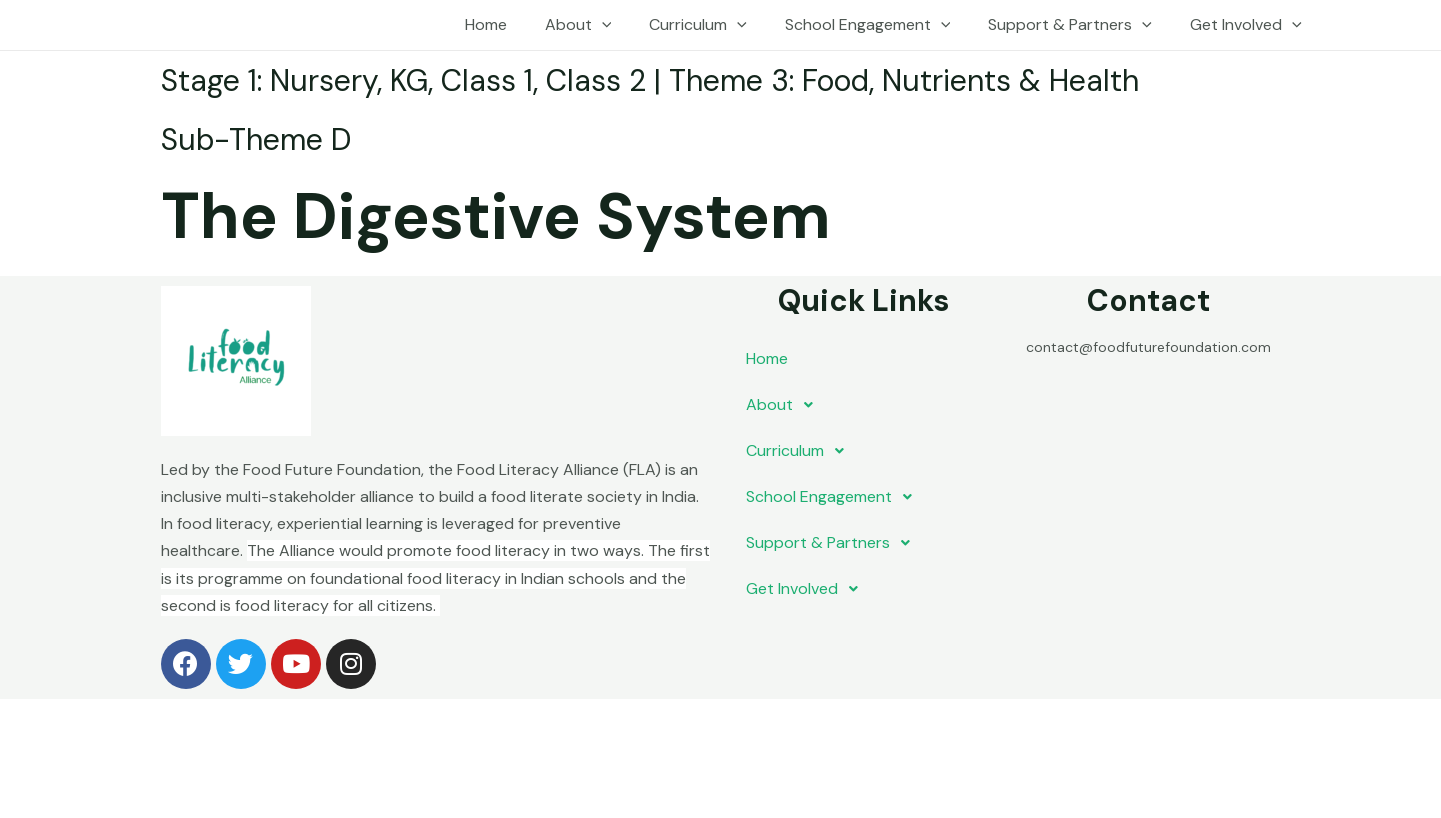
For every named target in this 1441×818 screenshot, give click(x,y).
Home (519, 24)
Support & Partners (1079, 25)
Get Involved (1249, 25)
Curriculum (719, 25)
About (605, 25)
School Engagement (883, 25)
